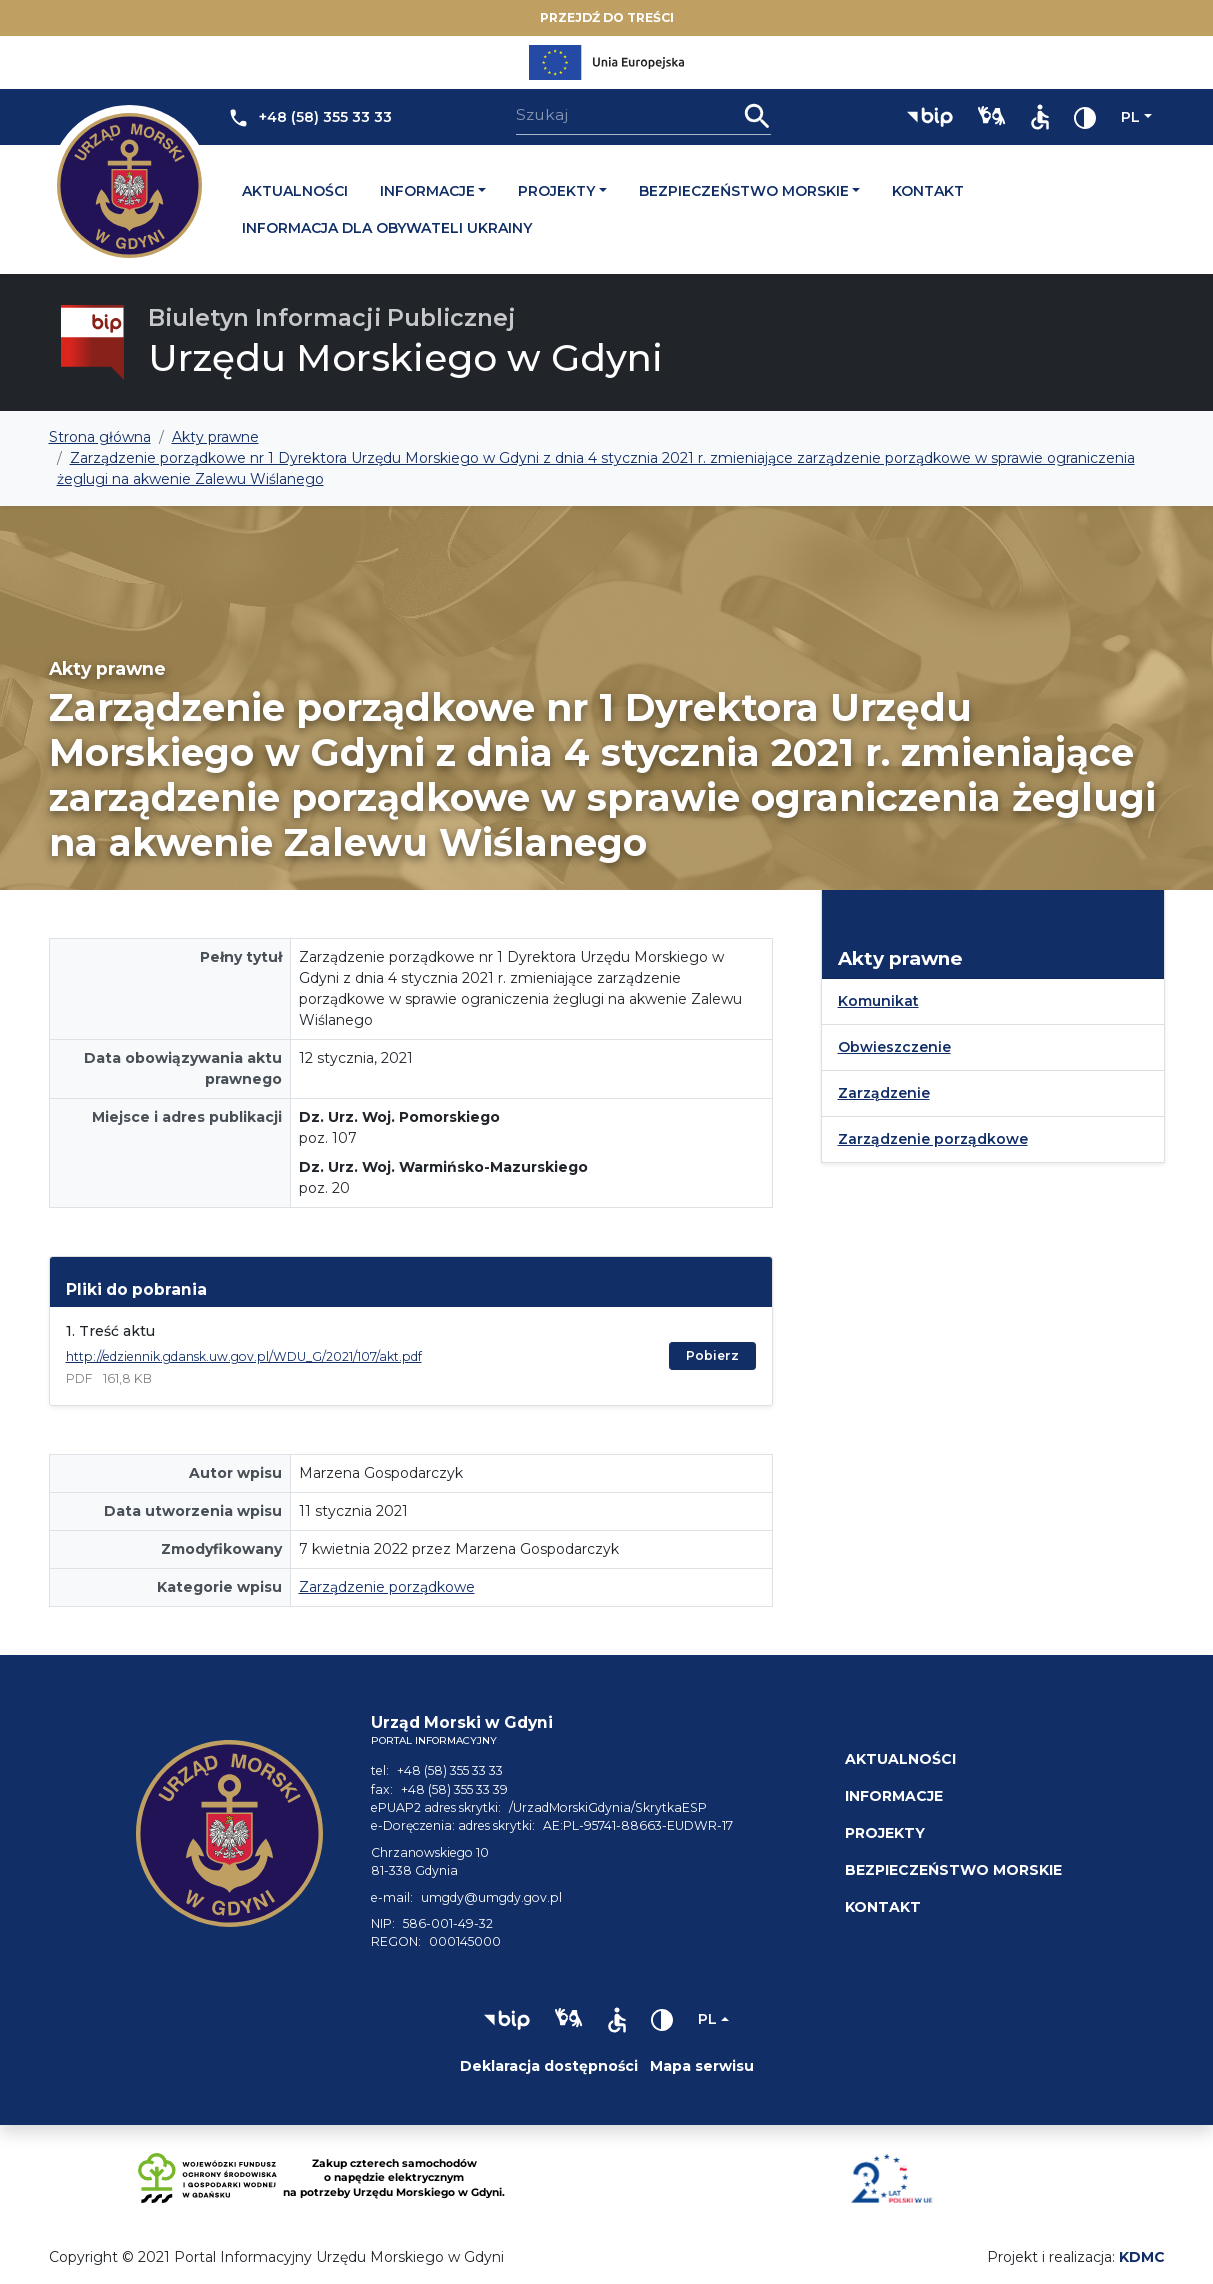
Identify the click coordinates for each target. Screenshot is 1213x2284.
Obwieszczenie (894, 1047)
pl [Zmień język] (1130, 117)
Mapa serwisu (702, 2066)
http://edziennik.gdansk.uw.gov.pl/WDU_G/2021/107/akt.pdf (244, 1356)
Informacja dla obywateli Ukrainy (387, 228)
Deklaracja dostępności (549, 2066)
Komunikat (878, 1001)
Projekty (556, 191)
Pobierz (712, 1355)
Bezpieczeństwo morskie (744, 191)
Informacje (427, 191)
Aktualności (295, 191)
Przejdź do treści (607, 17)
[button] (930, 117)
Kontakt (928, 191)
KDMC (1142, 2257)
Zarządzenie (884, 1093)
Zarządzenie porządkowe (387, 1587)
